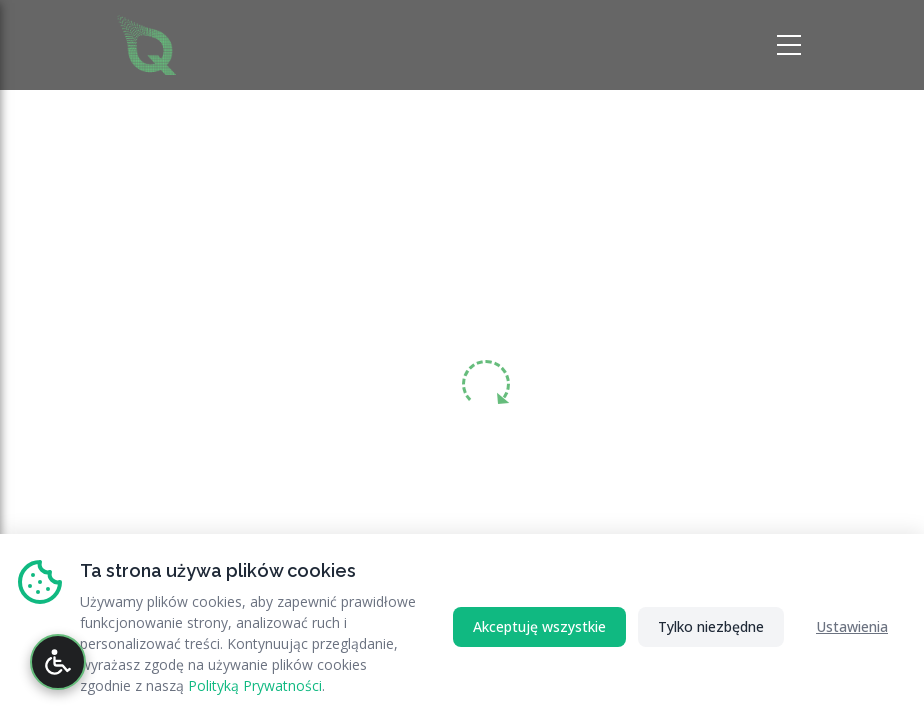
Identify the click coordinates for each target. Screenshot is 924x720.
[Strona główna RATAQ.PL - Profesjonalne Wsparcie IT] (146, 42)
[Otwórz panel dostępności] (58, 662)
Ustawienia (852, 626)
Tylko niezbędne (711, 626)
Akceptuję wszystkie (539, 626)
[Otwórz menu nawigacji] (792, 45)
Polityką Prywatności (255, 685)
